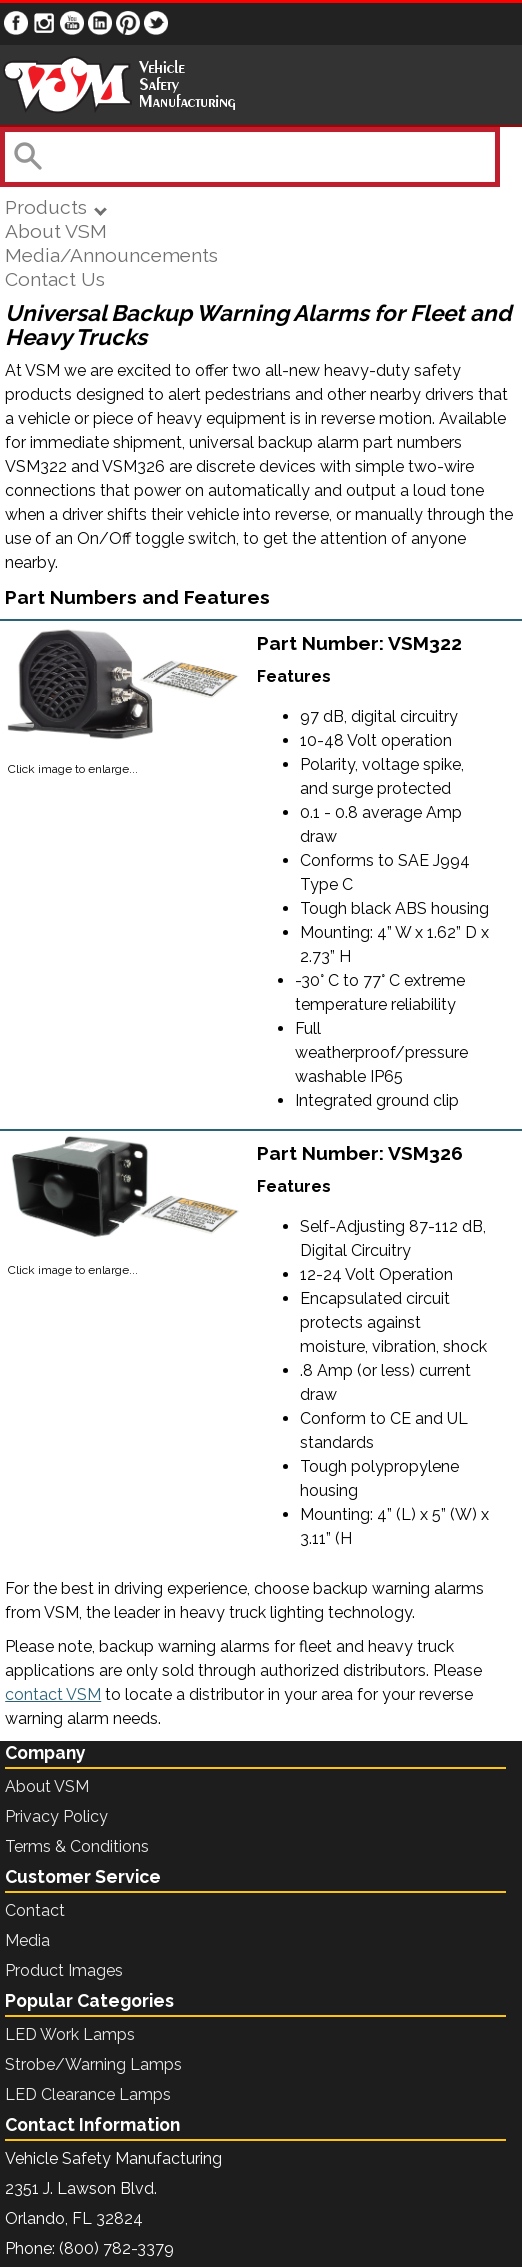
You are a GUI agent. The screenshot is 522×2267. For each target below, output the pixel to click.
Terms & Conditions (77, 1846)
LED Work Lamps (70, 2034)
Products (55, 207)
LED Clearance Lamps (88, 2094)
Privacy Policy (56, 1816)
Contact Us (55, 279)
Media (27, 1940)
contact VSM (53, 1694)
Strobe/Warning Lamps (93, 2064)
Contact (35, 1910)
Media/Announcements (111, 255)
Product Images (64, 1970)
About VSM (56, 231)
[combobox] (248, 157)
